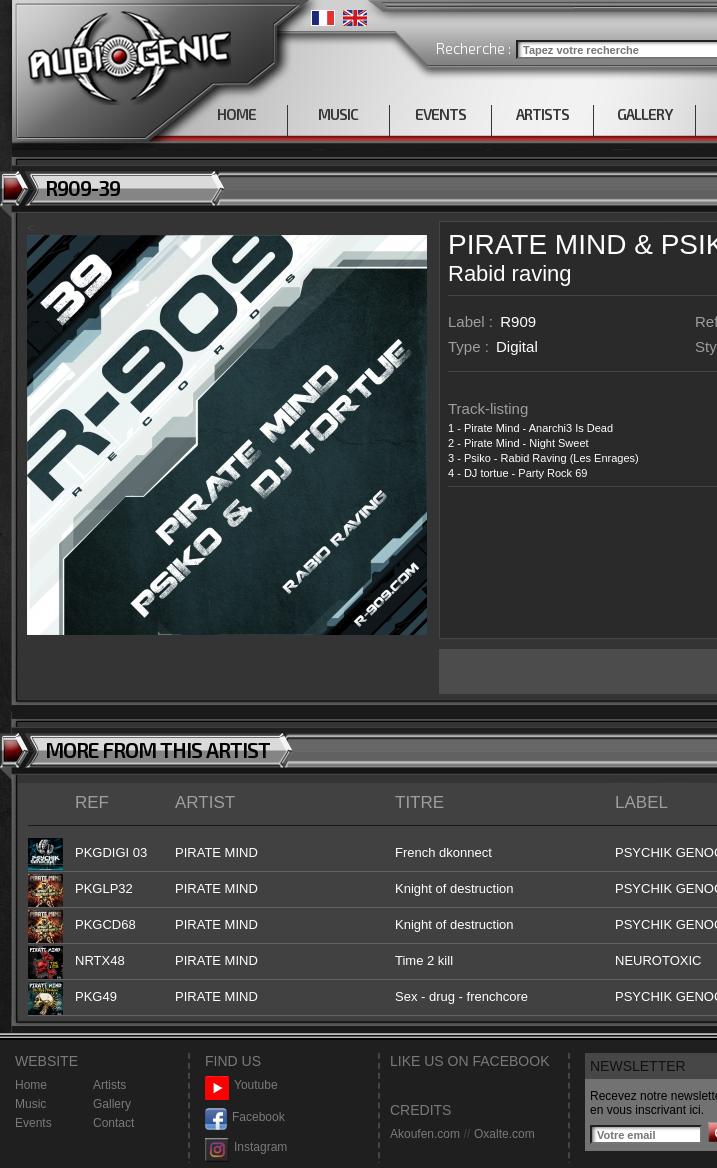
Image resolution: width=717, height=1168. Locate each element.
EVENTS (440, 114)
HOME (236, 114)
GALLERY (644, 114)
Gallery (112, 1104)
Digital (517, 346)
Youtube (241, 1085)
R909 (518, 321)
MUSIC (338, 114)
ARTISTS (542, 114)
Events (33, 1123)
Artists (109, 1085)
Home (31, 1085)
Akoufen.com (425, 1134)
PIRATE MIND (537, 244)
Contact (113, 1123)
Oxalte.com (504, 1134)
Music (30, 1104)
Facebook (245, 1117)
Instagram (246, 1147)
